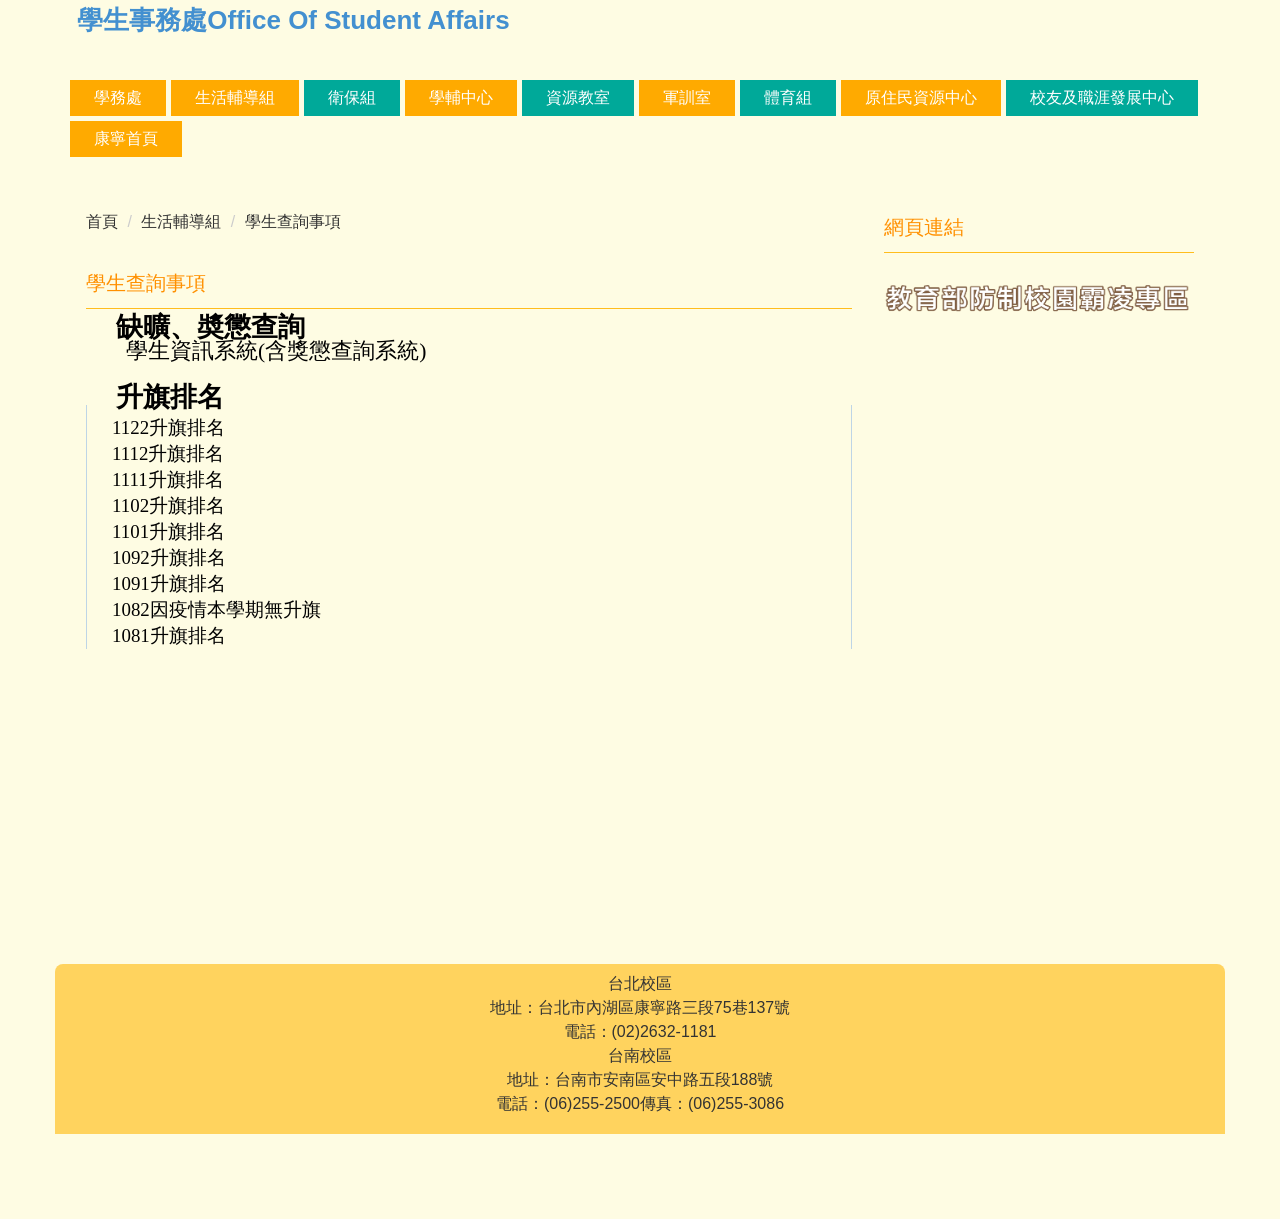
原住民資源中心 (1054, 97)
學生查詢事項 (293, 221)
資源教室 (711, 97)
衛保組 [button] (485, 97)
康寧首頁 (323, 138)
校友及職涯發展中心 (166, 138)
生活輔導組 (368, 97)
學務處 (118, 97)
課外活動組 (235, 97)
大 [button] (835, 326)
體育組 (921, 97)
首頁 (102, 221)
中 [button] (795, 326)
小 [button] (756, 326)
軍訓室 (820, 97)
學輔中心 (594, 97)
